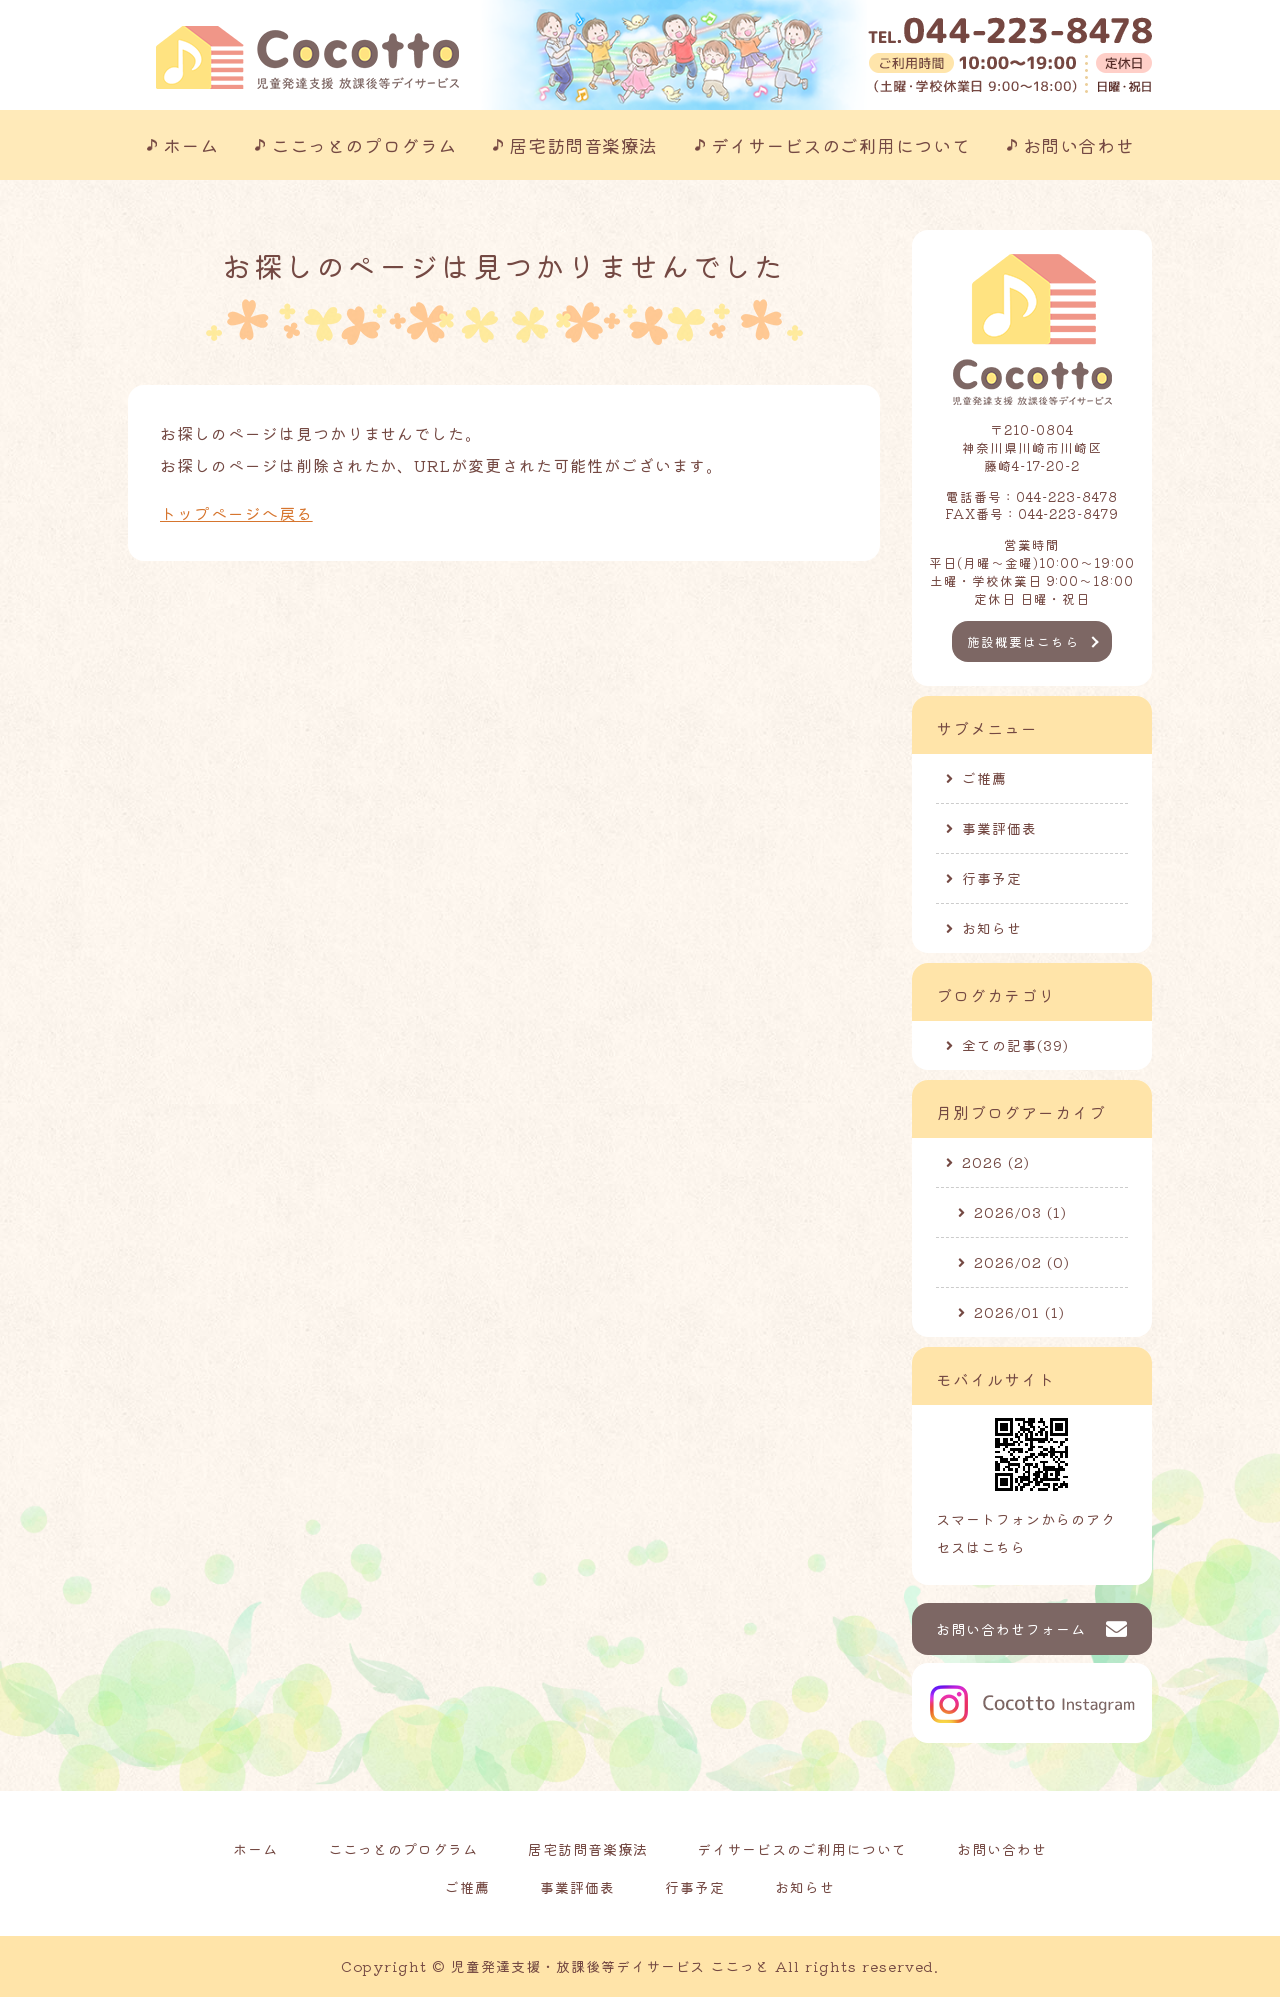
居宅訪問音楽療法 (583, 145)
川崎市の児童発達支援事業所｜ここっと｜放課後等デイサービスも (307, 57)
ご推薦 (984, 778)
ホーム (191, 145)
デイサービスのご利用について (841, 145)
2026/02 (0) (1022, 1262)
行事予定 (992, 878)
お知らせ (992, 928)
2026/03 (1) (1020, 1212)
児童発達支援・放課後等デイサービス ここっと (610, 1966)
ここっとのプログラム (363, 145)
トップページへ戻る (236, 513)
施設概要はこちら (1023, 641)
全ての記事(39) (1015, 1045)
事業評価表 (999, 828)
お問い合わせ (1078, 145)
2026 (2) (996, 1162)
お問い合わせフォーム (1011, 1629)
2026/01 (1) (1019, 1312)
